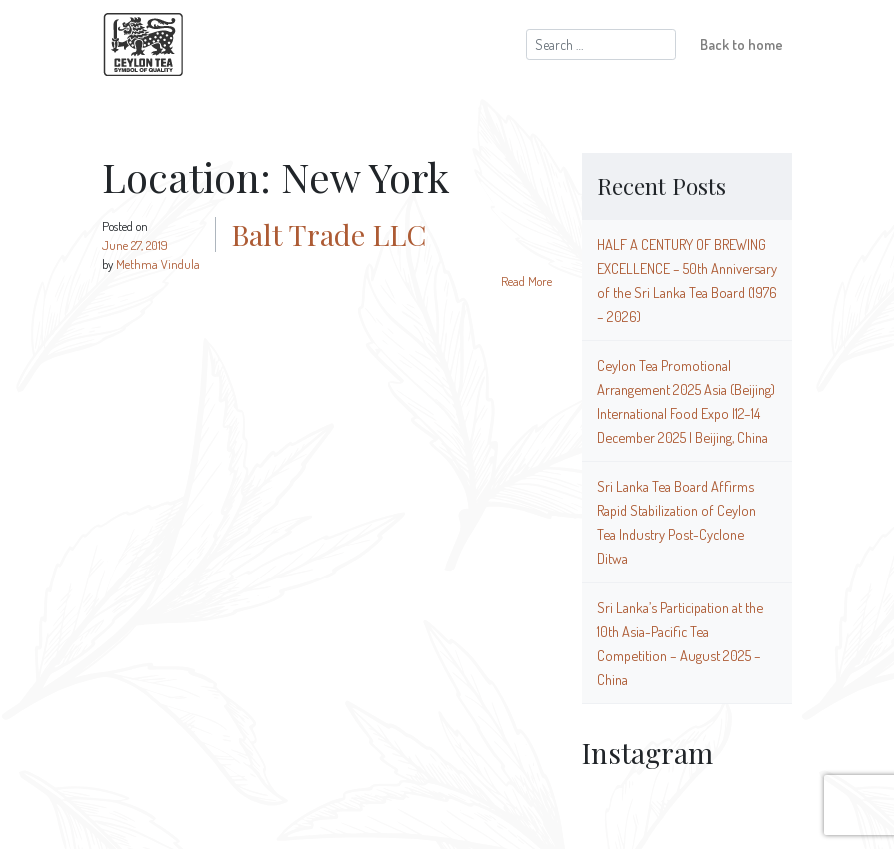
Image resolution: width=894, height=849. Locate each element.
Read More (526, 281)
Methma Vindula (158, 264)
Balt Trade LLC (328, 234)
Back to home (741, 44)
